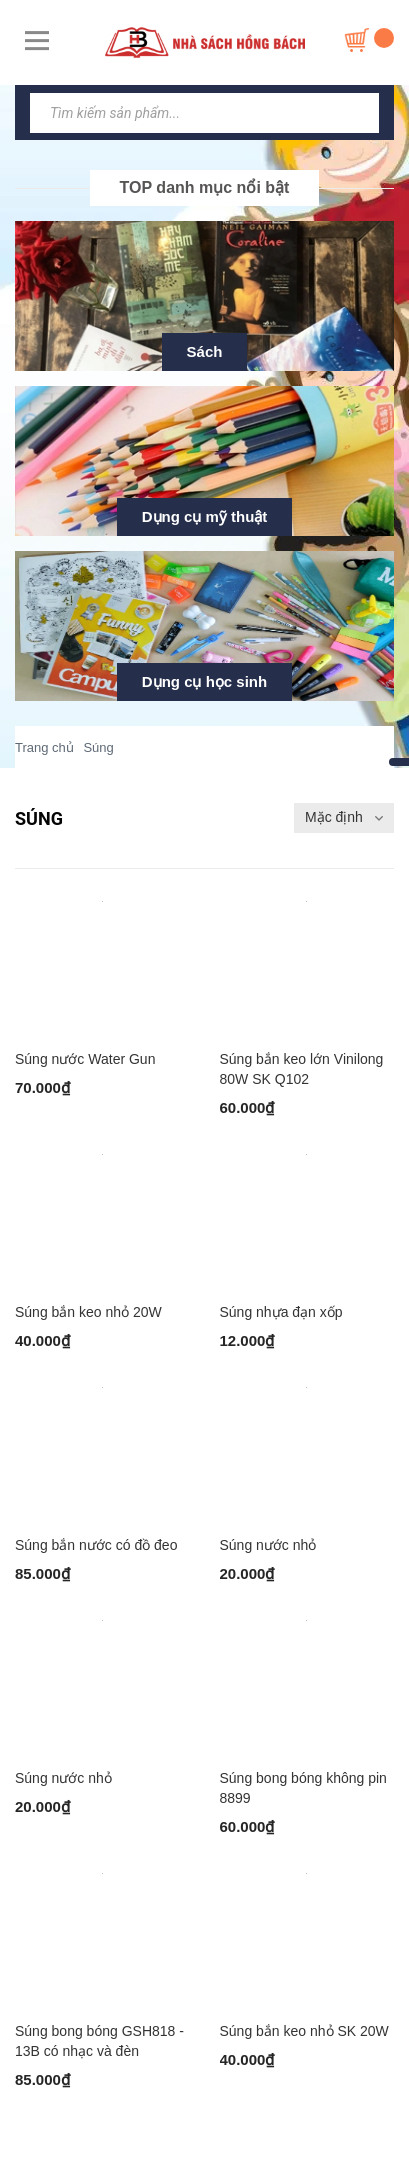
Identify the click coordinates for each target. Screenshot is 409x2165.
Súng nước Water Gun (85, 1059)
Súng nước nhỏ (268, 1545)
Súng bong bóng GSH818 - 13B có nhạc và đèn (99, 2041)
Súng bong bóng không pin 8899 (303, 1788)
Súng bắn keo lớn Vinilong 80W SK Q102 (302, 1069)
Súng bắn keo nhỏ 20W (88, 1312)
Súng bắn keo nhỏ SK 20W (304, 2031)
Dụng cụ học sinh (204, 681)
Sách (205, 351)
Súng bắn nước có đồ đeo (96, 1545)
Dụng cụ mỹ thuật (205, 516)
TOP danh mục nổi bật (205, 187)
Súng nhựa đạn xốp (281, 1312)
